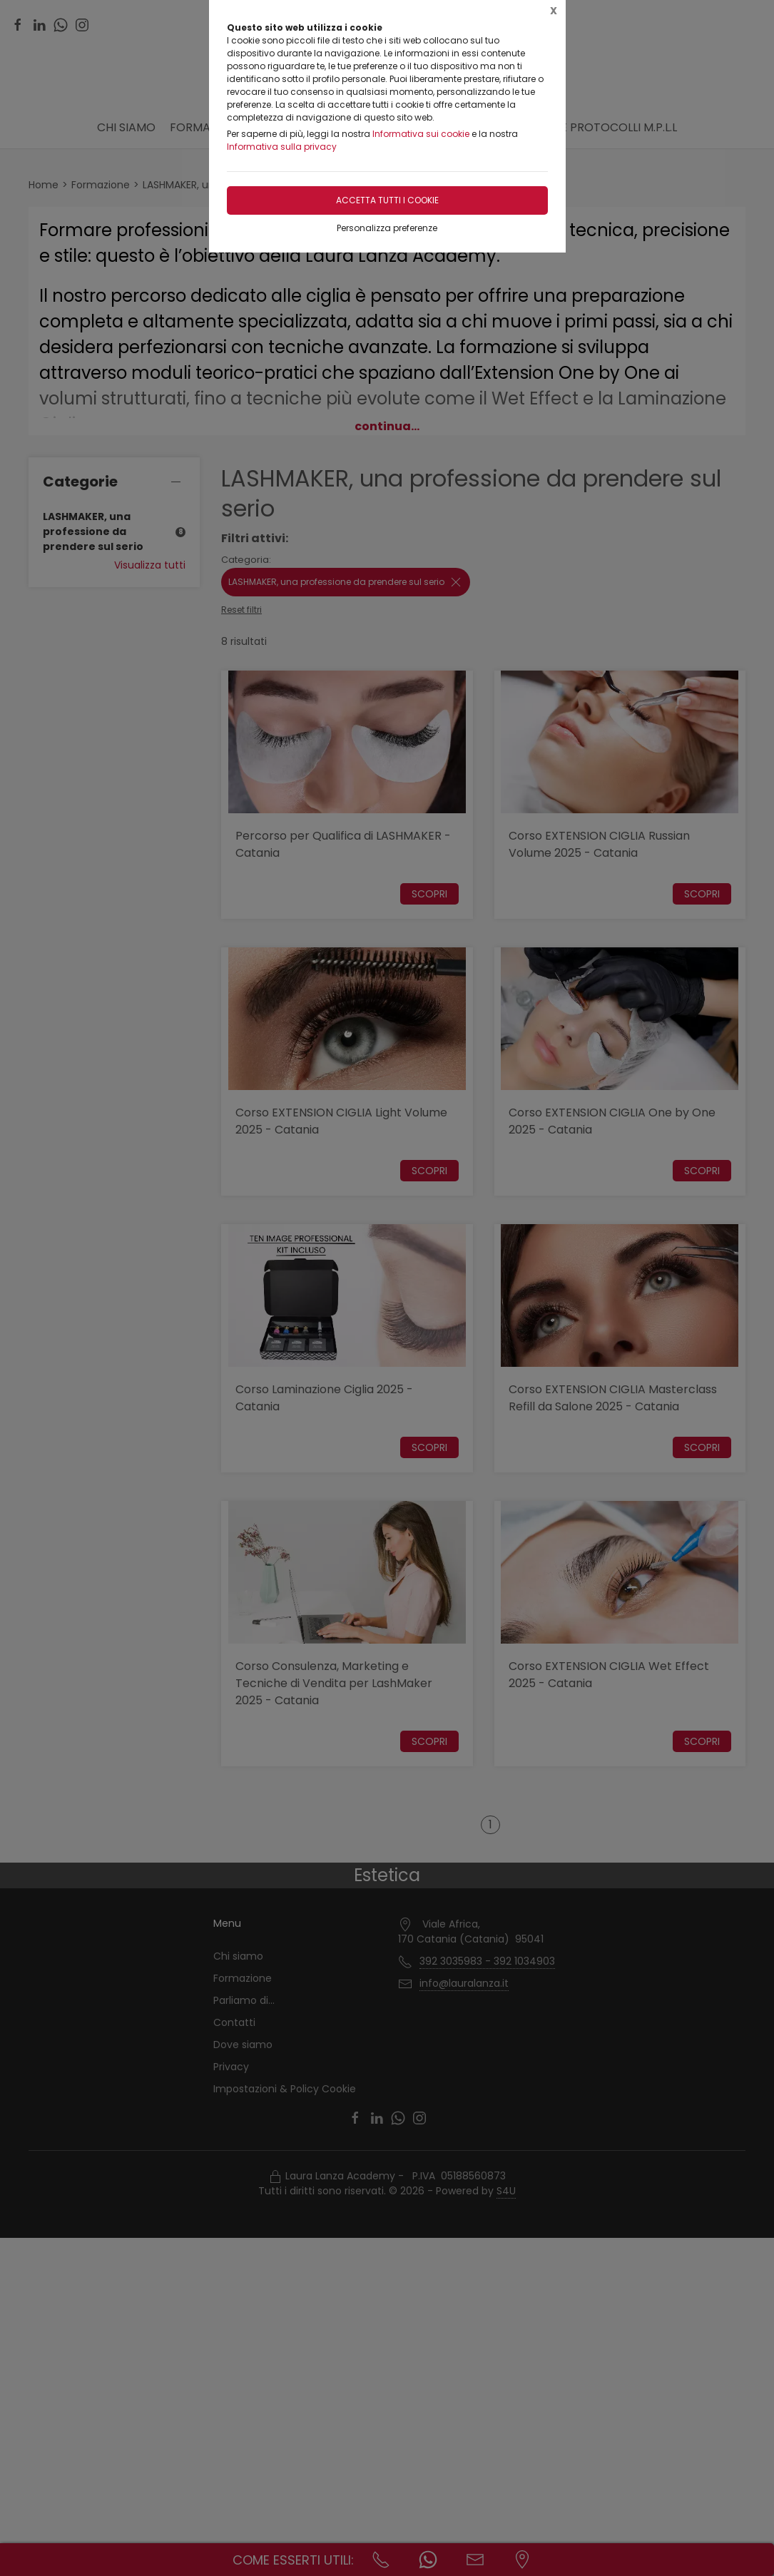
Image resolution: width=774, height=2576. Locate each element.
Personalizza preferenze (387, 228)
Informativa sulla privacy (282, 147)
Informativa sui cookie (420, 134)
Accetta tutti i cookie (387, 200)
